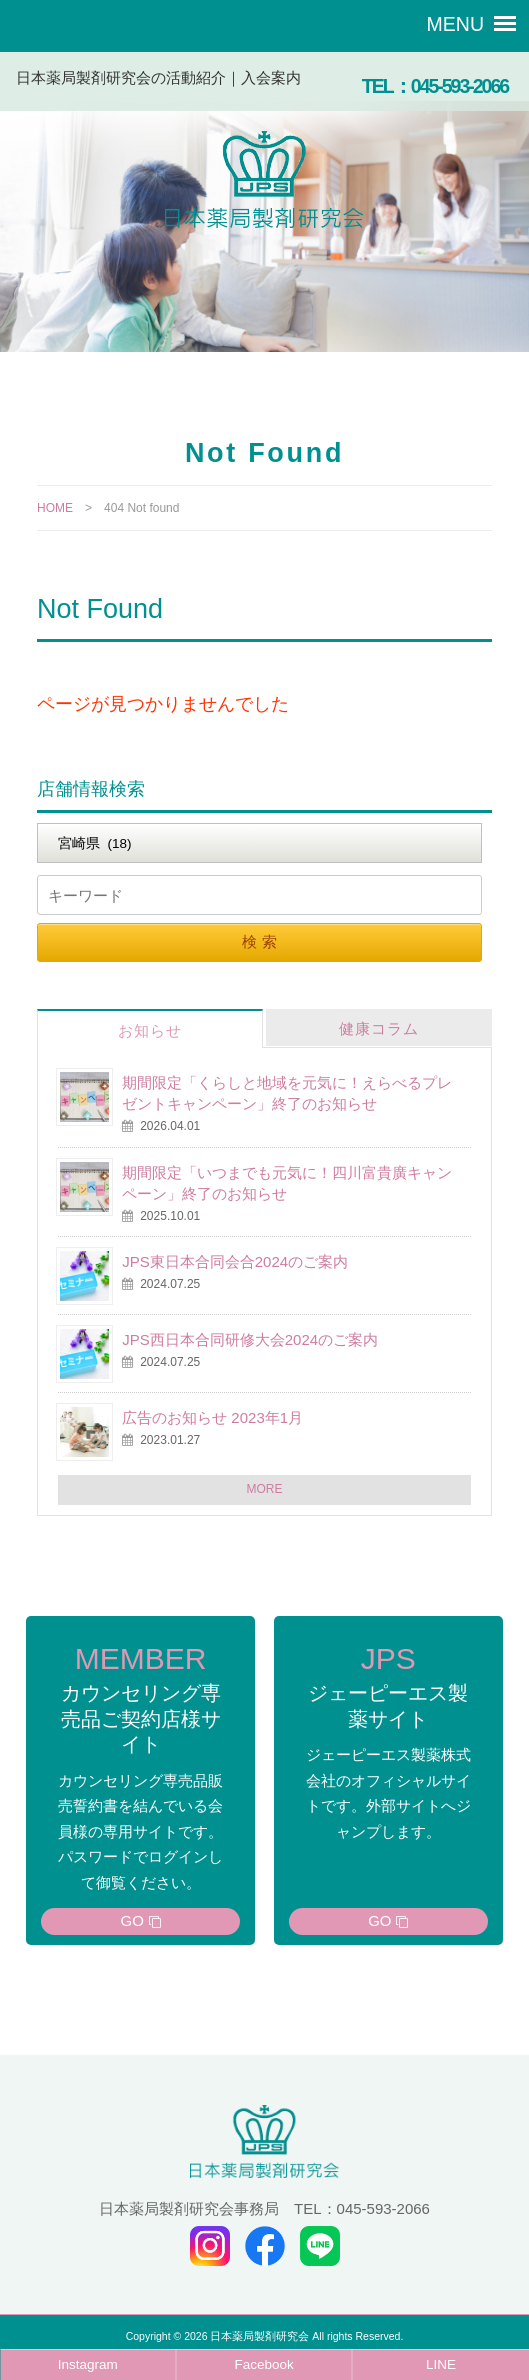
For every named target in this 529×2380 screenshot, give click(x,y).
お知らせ (150, 1030)
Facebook (264, 2364)
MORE (265, 1489)
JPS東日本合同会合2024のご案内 (235, 1261)
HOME (55, 508)
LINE (441, 2364)
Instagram (88, 2364)
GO (132, 1920)
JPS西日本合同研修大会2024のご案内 (250, 1339)
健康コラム (379, 1028)
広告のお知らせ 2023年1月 (212, 1417)
